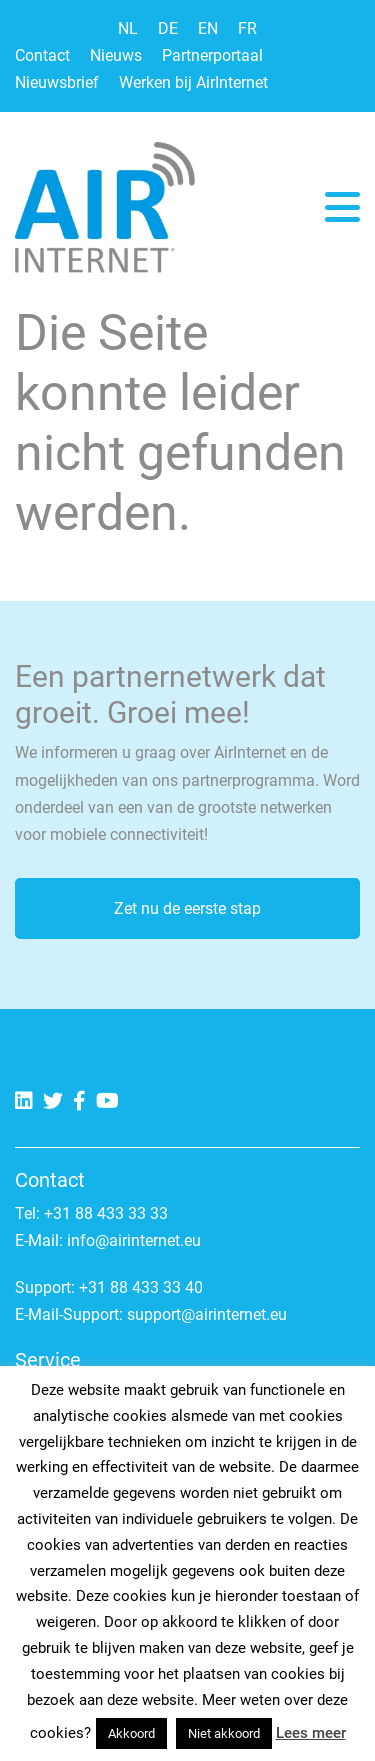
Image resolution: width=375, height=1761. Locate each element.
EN (208, 28)
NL (128, 28)
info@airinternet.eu (134, 1240)
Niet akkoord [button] (224, 1733)
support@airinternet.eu (207, 1314)
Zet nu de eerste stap (187, 908)
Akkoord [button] (131, 1733)
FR (247, 28)
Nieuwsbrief (57, 82)
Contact (42, 55)
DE (168, 28)
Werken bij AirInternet (193, 82)
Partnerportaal (212, 55)
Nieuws (116, 55)
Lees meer (311, 1733)
